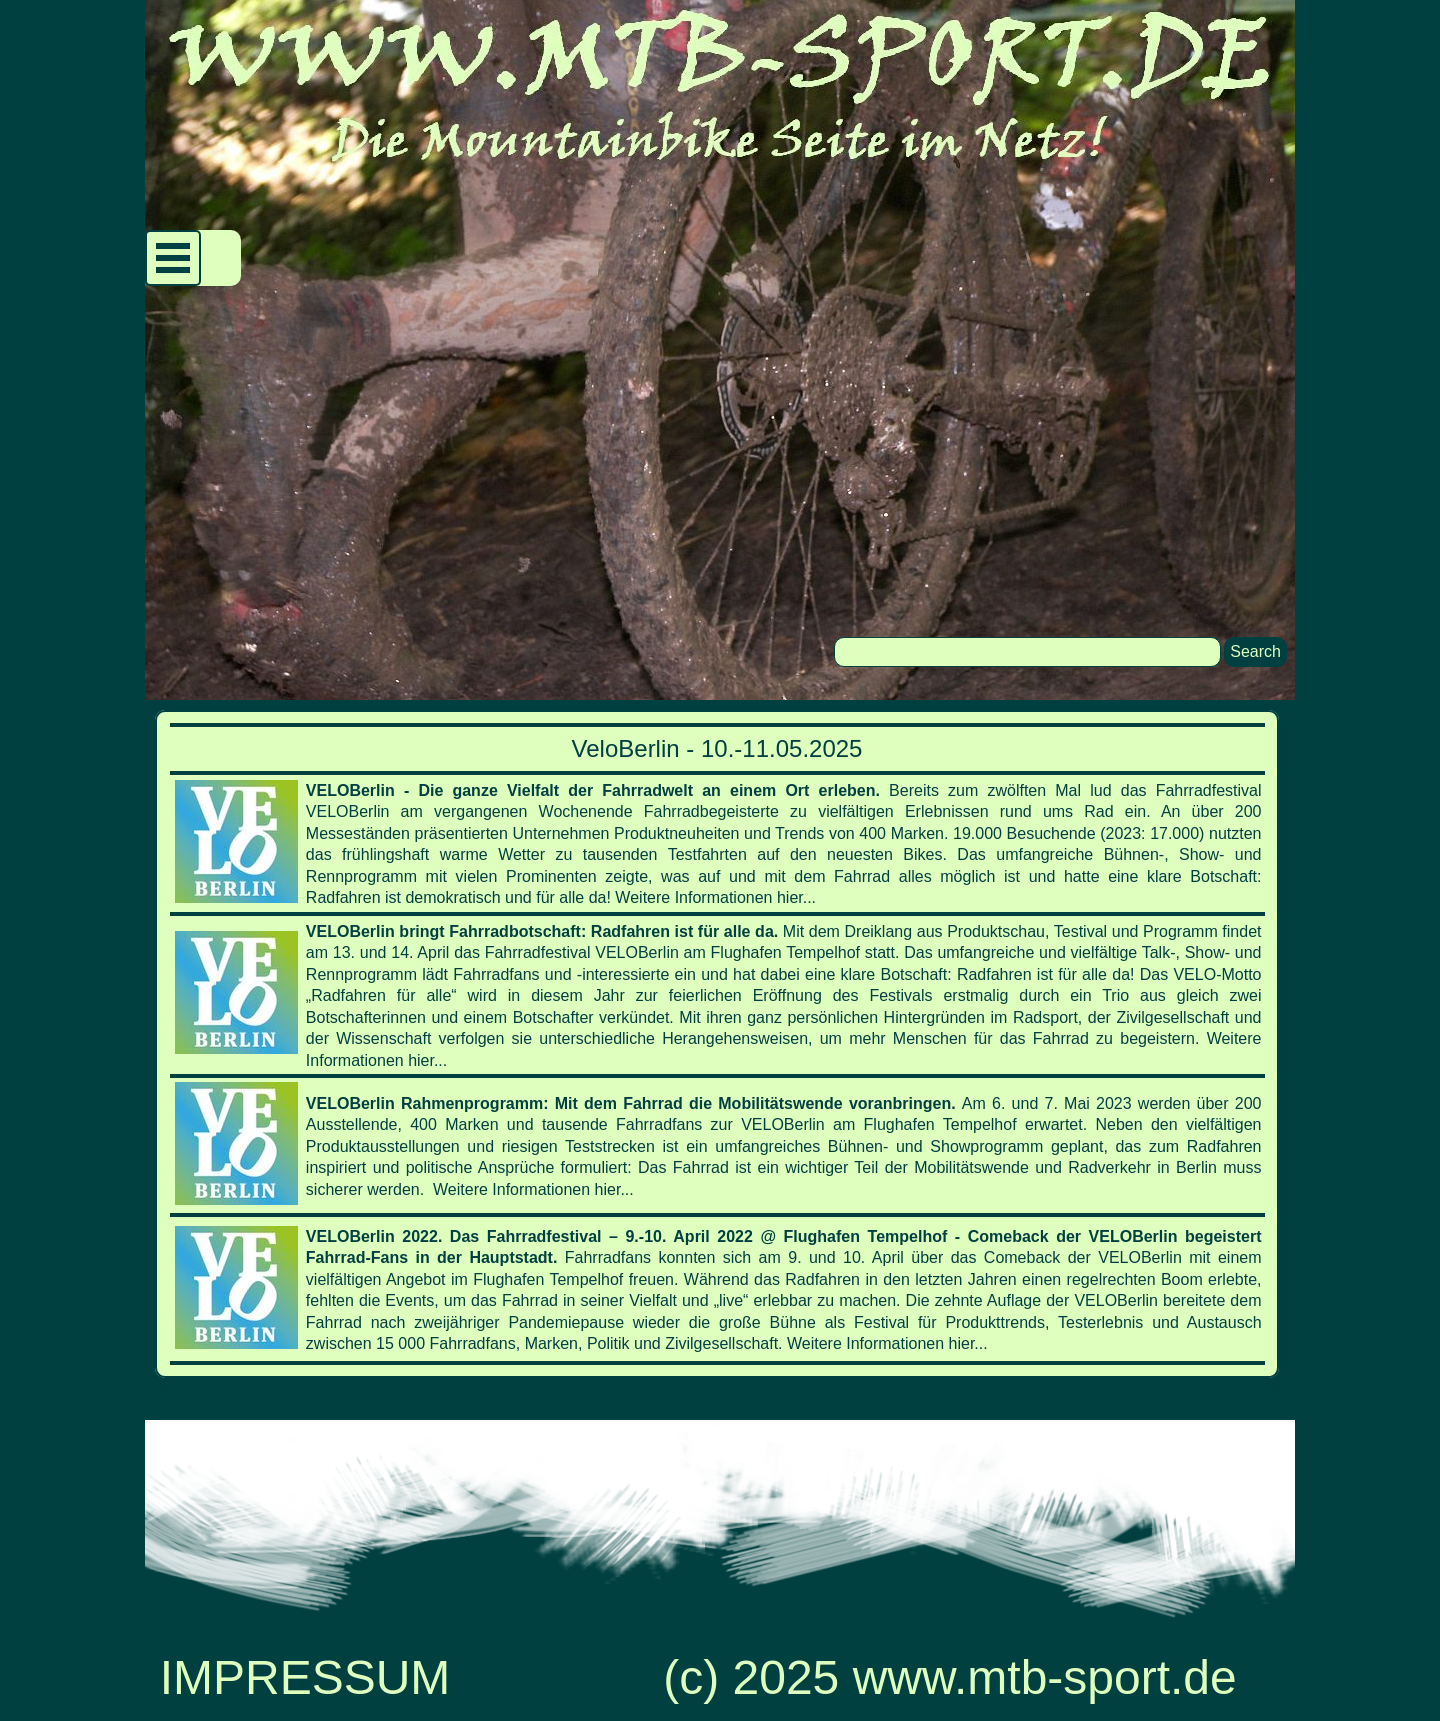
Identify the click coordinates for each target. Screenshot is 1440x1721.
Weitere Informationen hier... (715, 897)
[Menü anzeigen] (173, 258)
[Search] (1027, 652)
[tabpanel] (717, 1044)
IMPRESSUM (305, 1677)
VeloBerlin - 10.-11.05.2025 (717, 748)
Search (1255, 651)
